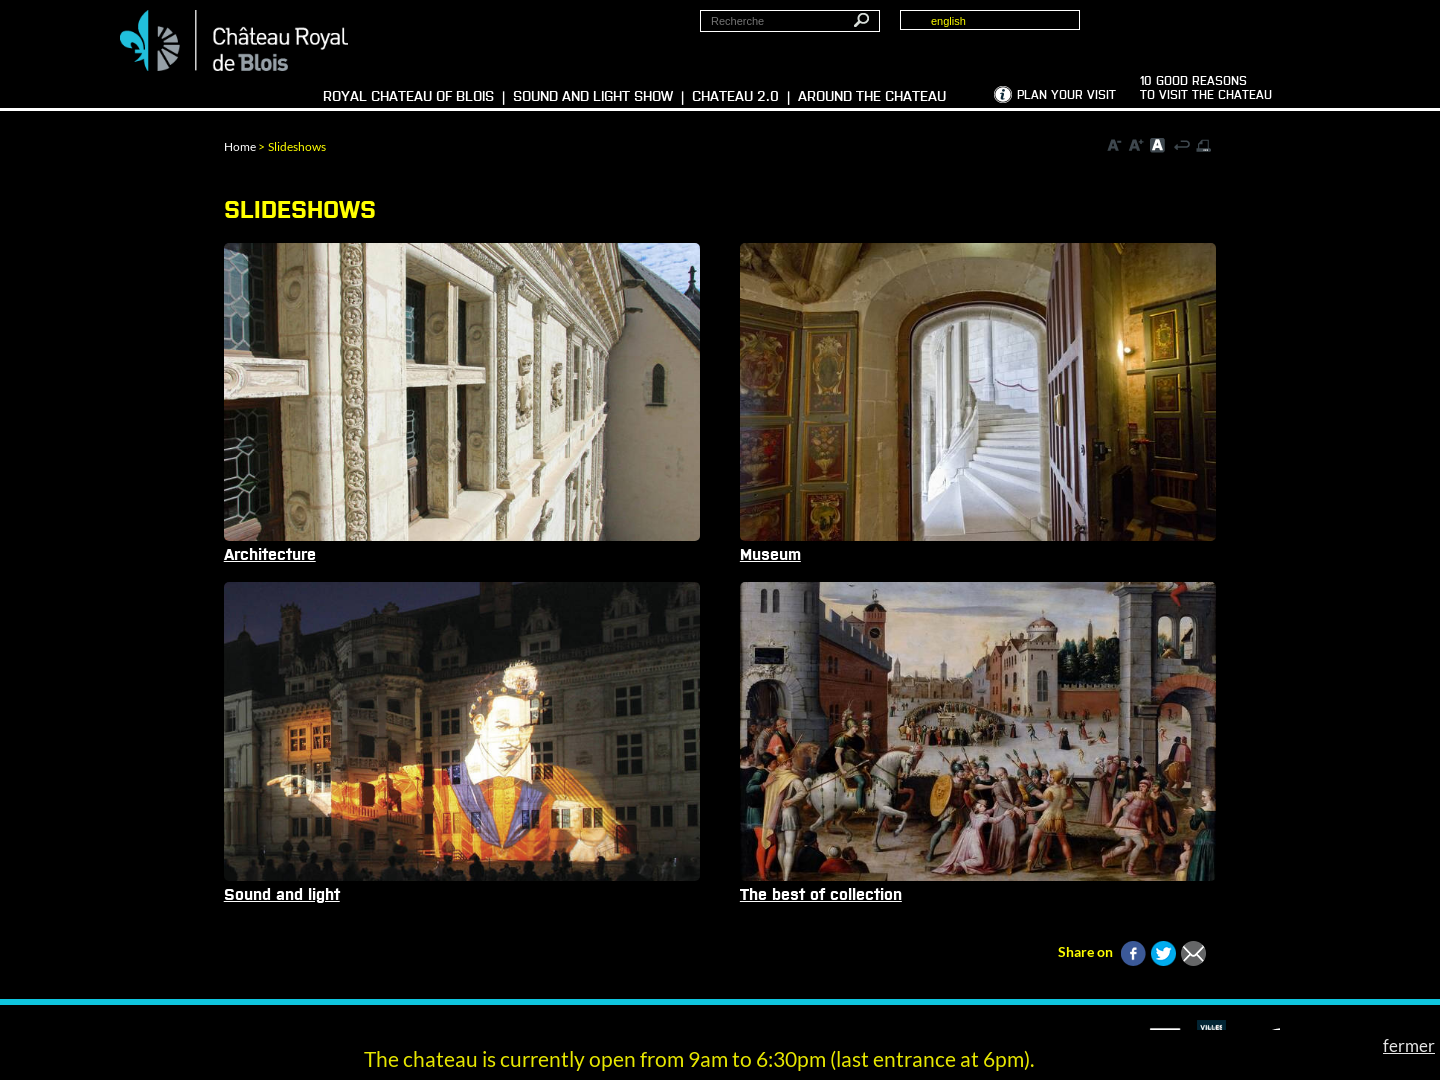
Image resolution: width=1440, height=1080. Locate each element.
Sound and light (282, 895)
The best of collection (821, 895)
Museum (770, 555)
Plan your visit (1066, 96)
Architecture (270, 555)
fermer (1409, 1045)
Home (240, 146)
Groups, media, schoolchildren (1233, 31)
